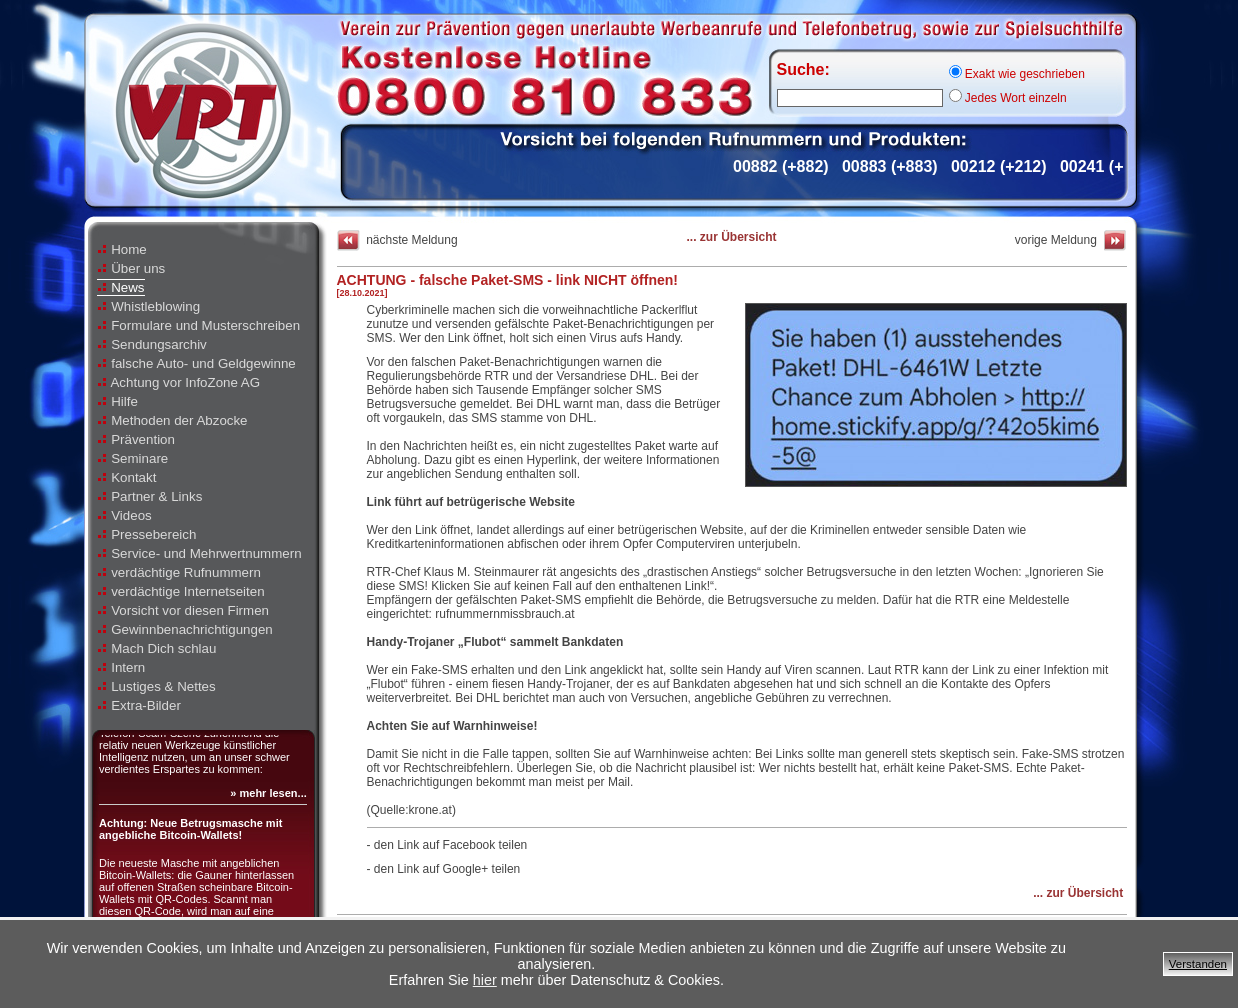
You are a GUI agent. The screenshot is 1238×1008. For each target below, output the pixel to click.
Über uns (131, 268)
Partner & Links (150, 496)
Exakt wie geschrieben (1017, 74)
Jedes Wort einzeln (1008, 98)
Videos (124, 515)
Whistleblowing (149, 306)
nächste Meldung (397, 241)
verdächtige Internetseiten (181, 591)
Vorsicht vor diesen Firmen (183, 610)
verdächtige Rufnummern (179, 572)
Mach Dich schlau (157, 648)
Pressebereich (147, 534)
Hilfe (117, 401)
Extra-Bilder (139, 705)
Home (122, 249)
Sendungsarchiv (152, 344)
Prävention (136, 439)
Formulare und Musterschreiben (199, 325)
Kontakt (127, 477)
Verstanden (1198, 964)
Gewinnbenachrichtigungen (185, 629)
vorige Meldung (1071, 241)
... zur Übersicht (731, 237)
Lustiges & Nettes (156, 686)
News (121, 287)
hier (485, 980)
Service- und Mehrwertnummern (199, 553)
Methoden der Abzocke (172, 420)
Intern (121, 667)
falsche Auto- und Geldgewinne (196, 363)
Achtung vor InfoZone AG (179, 382)
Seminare (133, 458)
